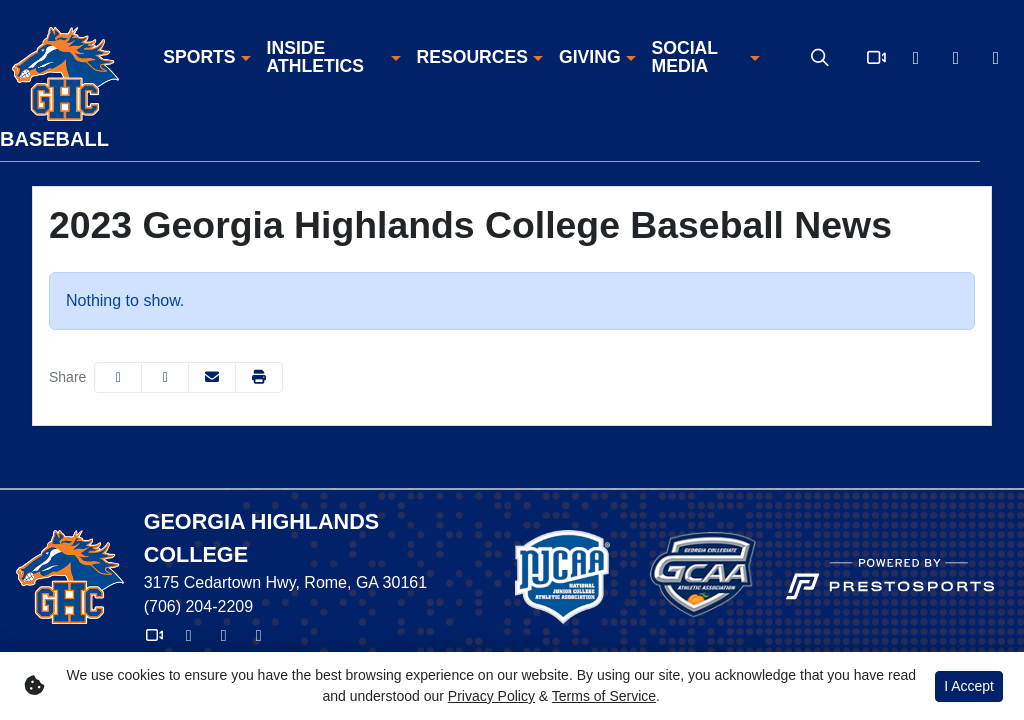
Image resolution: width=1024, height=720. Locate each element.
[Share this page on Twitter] (165, 377)
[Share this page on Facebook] (118, 377)
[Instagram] (996, 58)
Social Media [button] (685, 57)
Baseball (54, 139)
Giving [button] (590, 58)
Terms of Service (604, 696)
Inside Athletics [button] (315, 57)
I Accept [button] (969, 686)
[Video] (876, 58)
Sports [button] (199, 58)
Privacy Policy (491, 696)
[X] (916, 58)
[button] (206, 58)
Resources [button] (472, 58)
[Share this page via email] (212, 377)
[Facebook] (956, 58)
